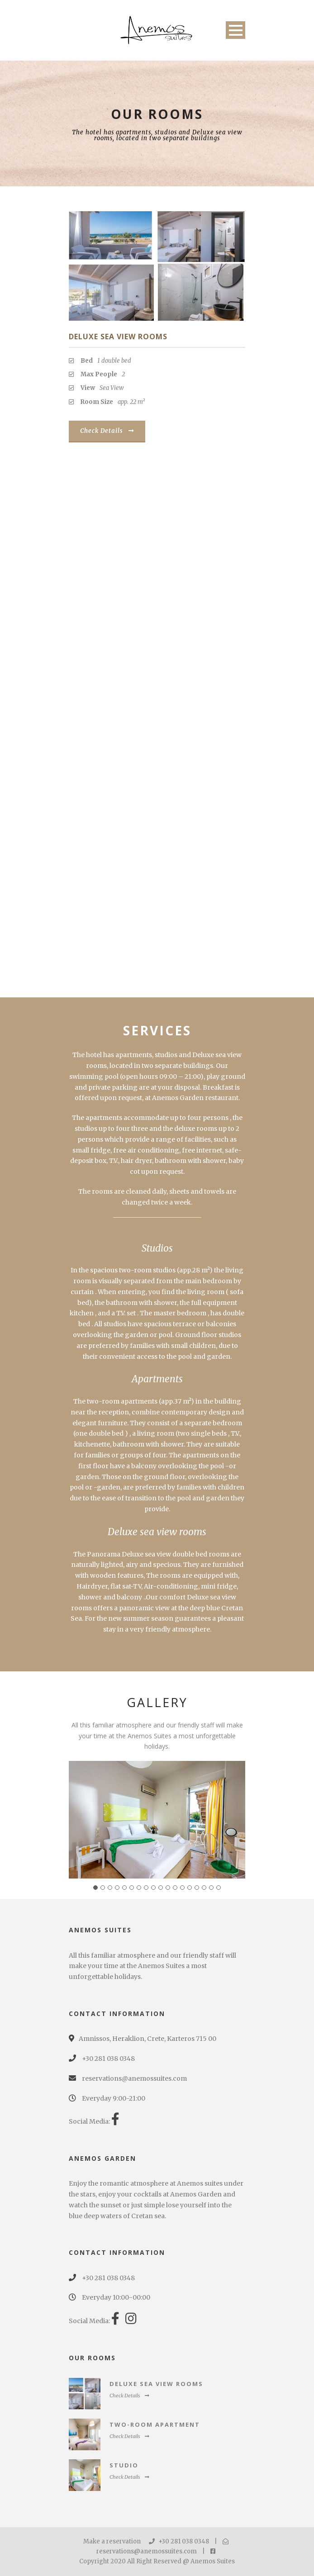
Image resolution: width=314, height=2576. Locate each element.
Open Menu (235, 30)
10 (160, 1887)
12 (175, 1887)
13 (182, 1887)
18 (218, 1887)
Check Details (107, 431)
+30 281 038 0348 (179, 2541)
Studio (123, 2465)
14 (189, 1887)
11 (168, 1887)
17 (211, 1887)
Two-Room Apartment (154, 2424)
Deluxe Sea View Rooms (118, 337)
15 (197, 1887)
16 (204, 1887)
